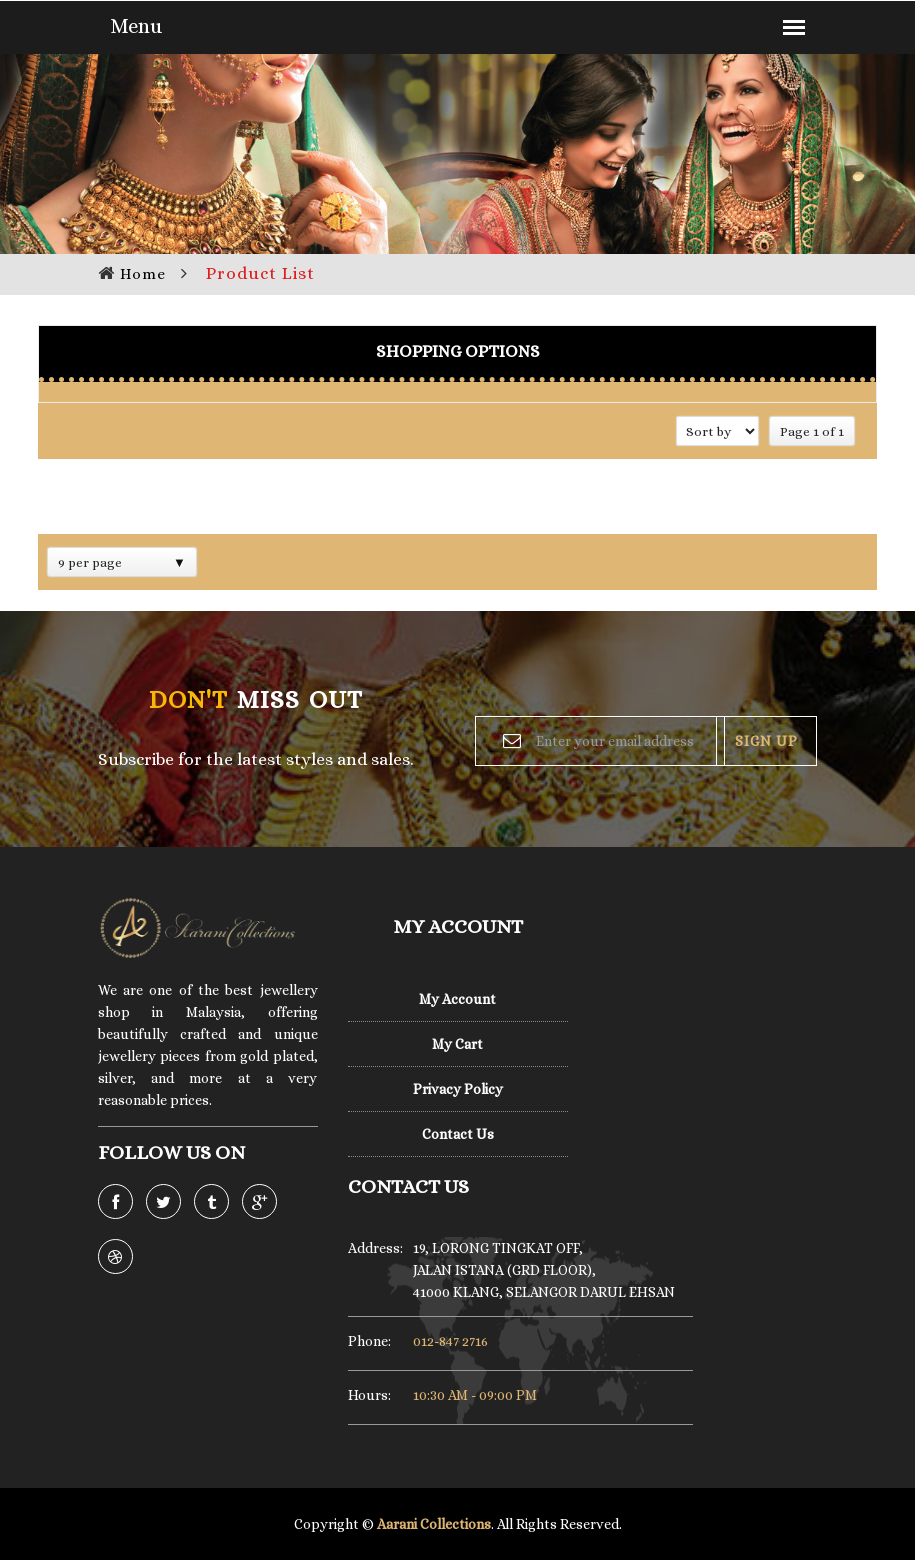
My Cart (457, 1044)
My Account (457, 999)
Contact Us (458, 1134)
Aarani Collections (434, 1524)
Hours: (369, 1395)
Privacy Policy (458, 1089)
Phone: (369, 1341)
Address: (370, 1248)
